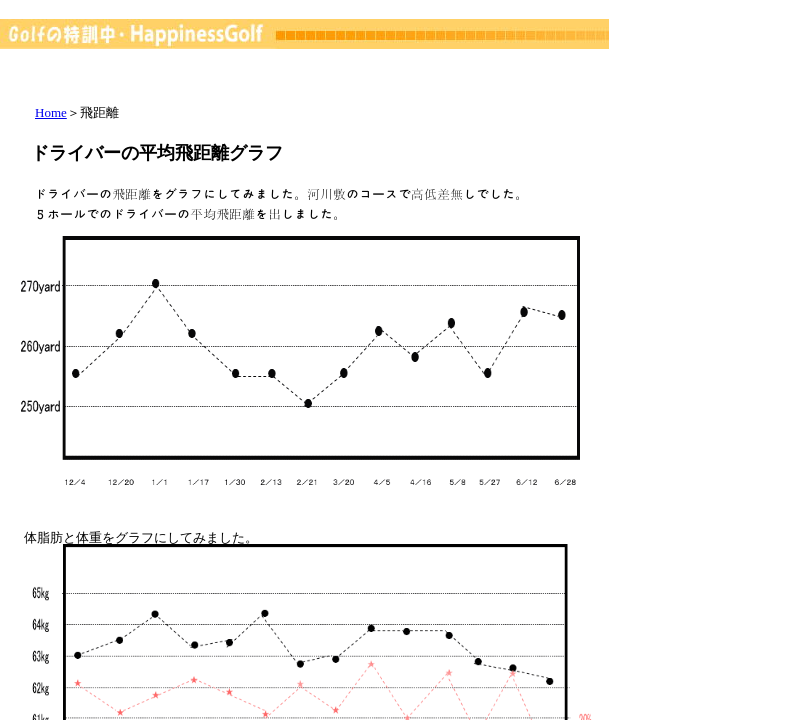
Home (51, 112)
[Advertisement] (521, 115)
